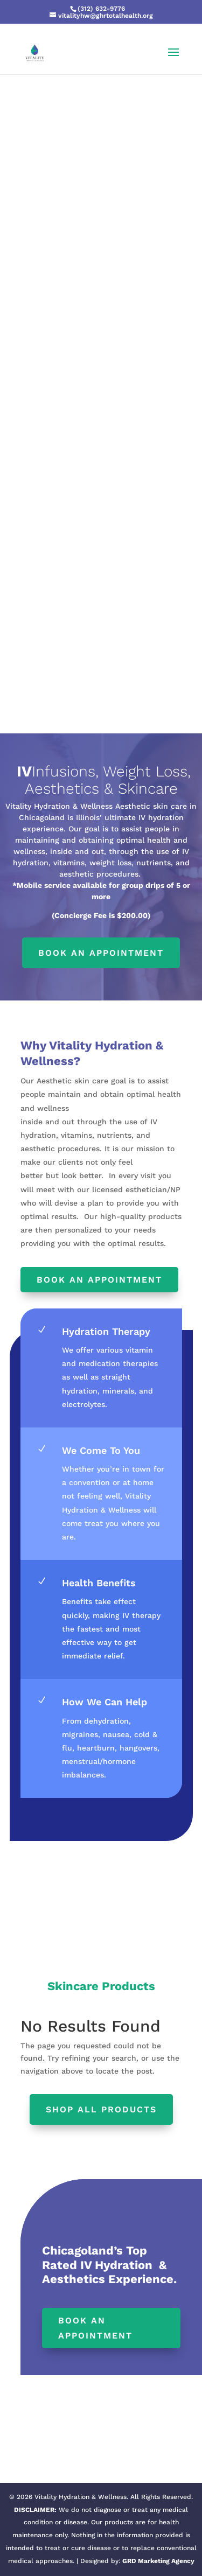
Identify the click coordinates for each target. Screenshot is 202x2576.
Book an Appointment (99, 1280)
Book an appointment (101, 953)
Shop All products (101, 2109)
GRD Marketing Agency (157, 2561)
